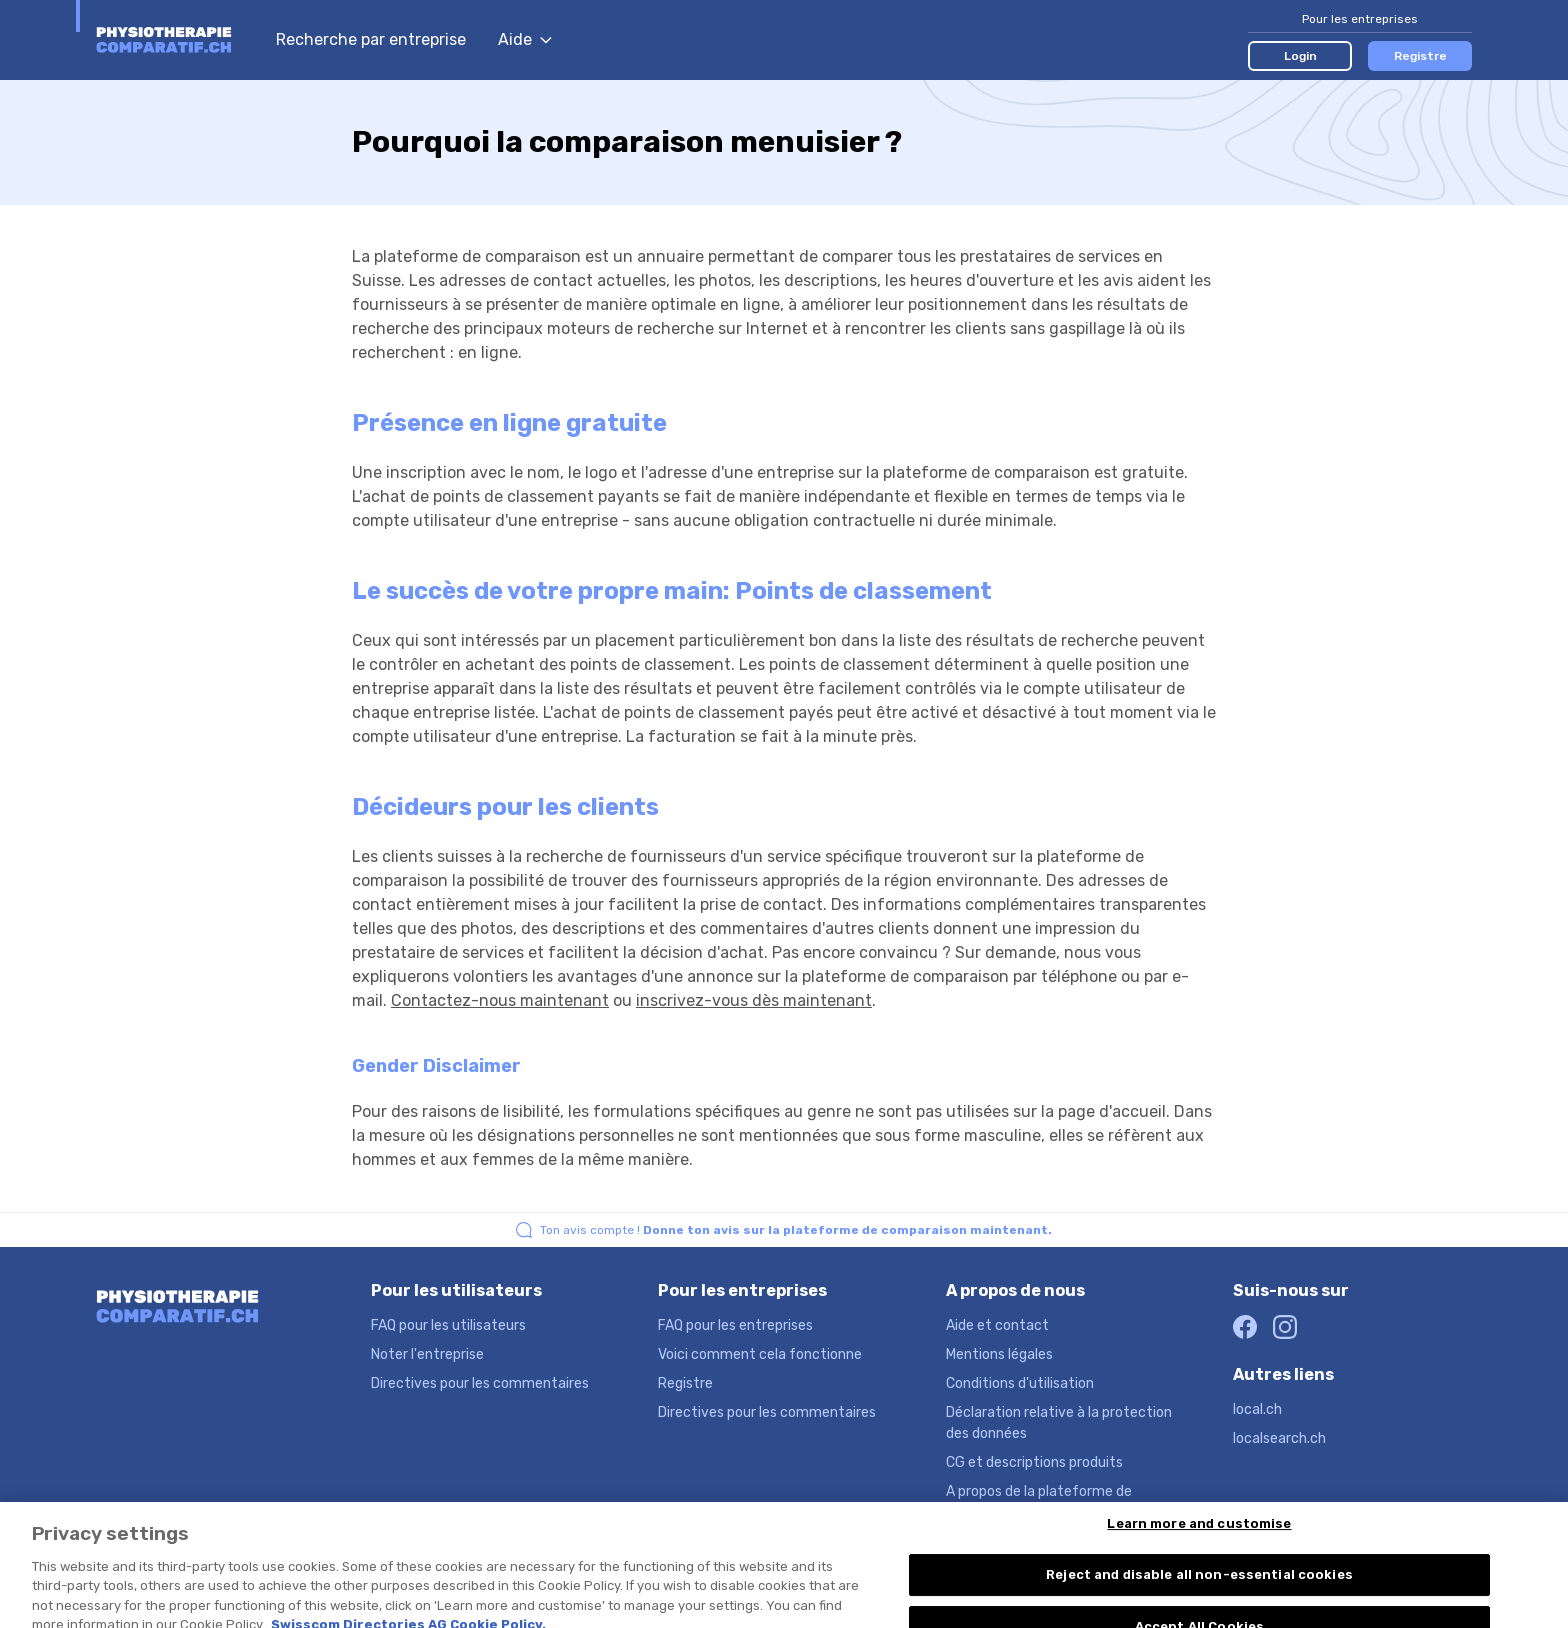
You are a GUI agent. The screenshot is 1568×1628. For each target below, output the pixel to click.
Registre (1420, 56)
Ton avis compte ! (796, 1230)
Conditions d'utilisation (1020, 1383)
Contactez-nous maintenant (500, 1000)
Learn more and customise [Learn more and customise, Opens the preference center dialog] (1199, 1536)
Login (1300, 56)
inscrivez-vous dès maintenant (754, 1000)
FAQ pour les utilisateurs (448, 1325)
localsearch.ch (1279, 1438)
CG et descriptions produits (1034, 1462)
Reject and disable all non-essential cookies (1199, 1587)
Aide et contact (997, 1325)
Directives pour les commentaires (480, 1383)
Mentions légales (999, 1354)
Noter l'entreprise (427, 1354)
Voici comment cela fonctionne (760, 1354)
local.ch (1257, 1409)
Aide (525, 39)
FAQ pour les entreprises (735, 1325)
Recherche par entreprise (371, 39)
